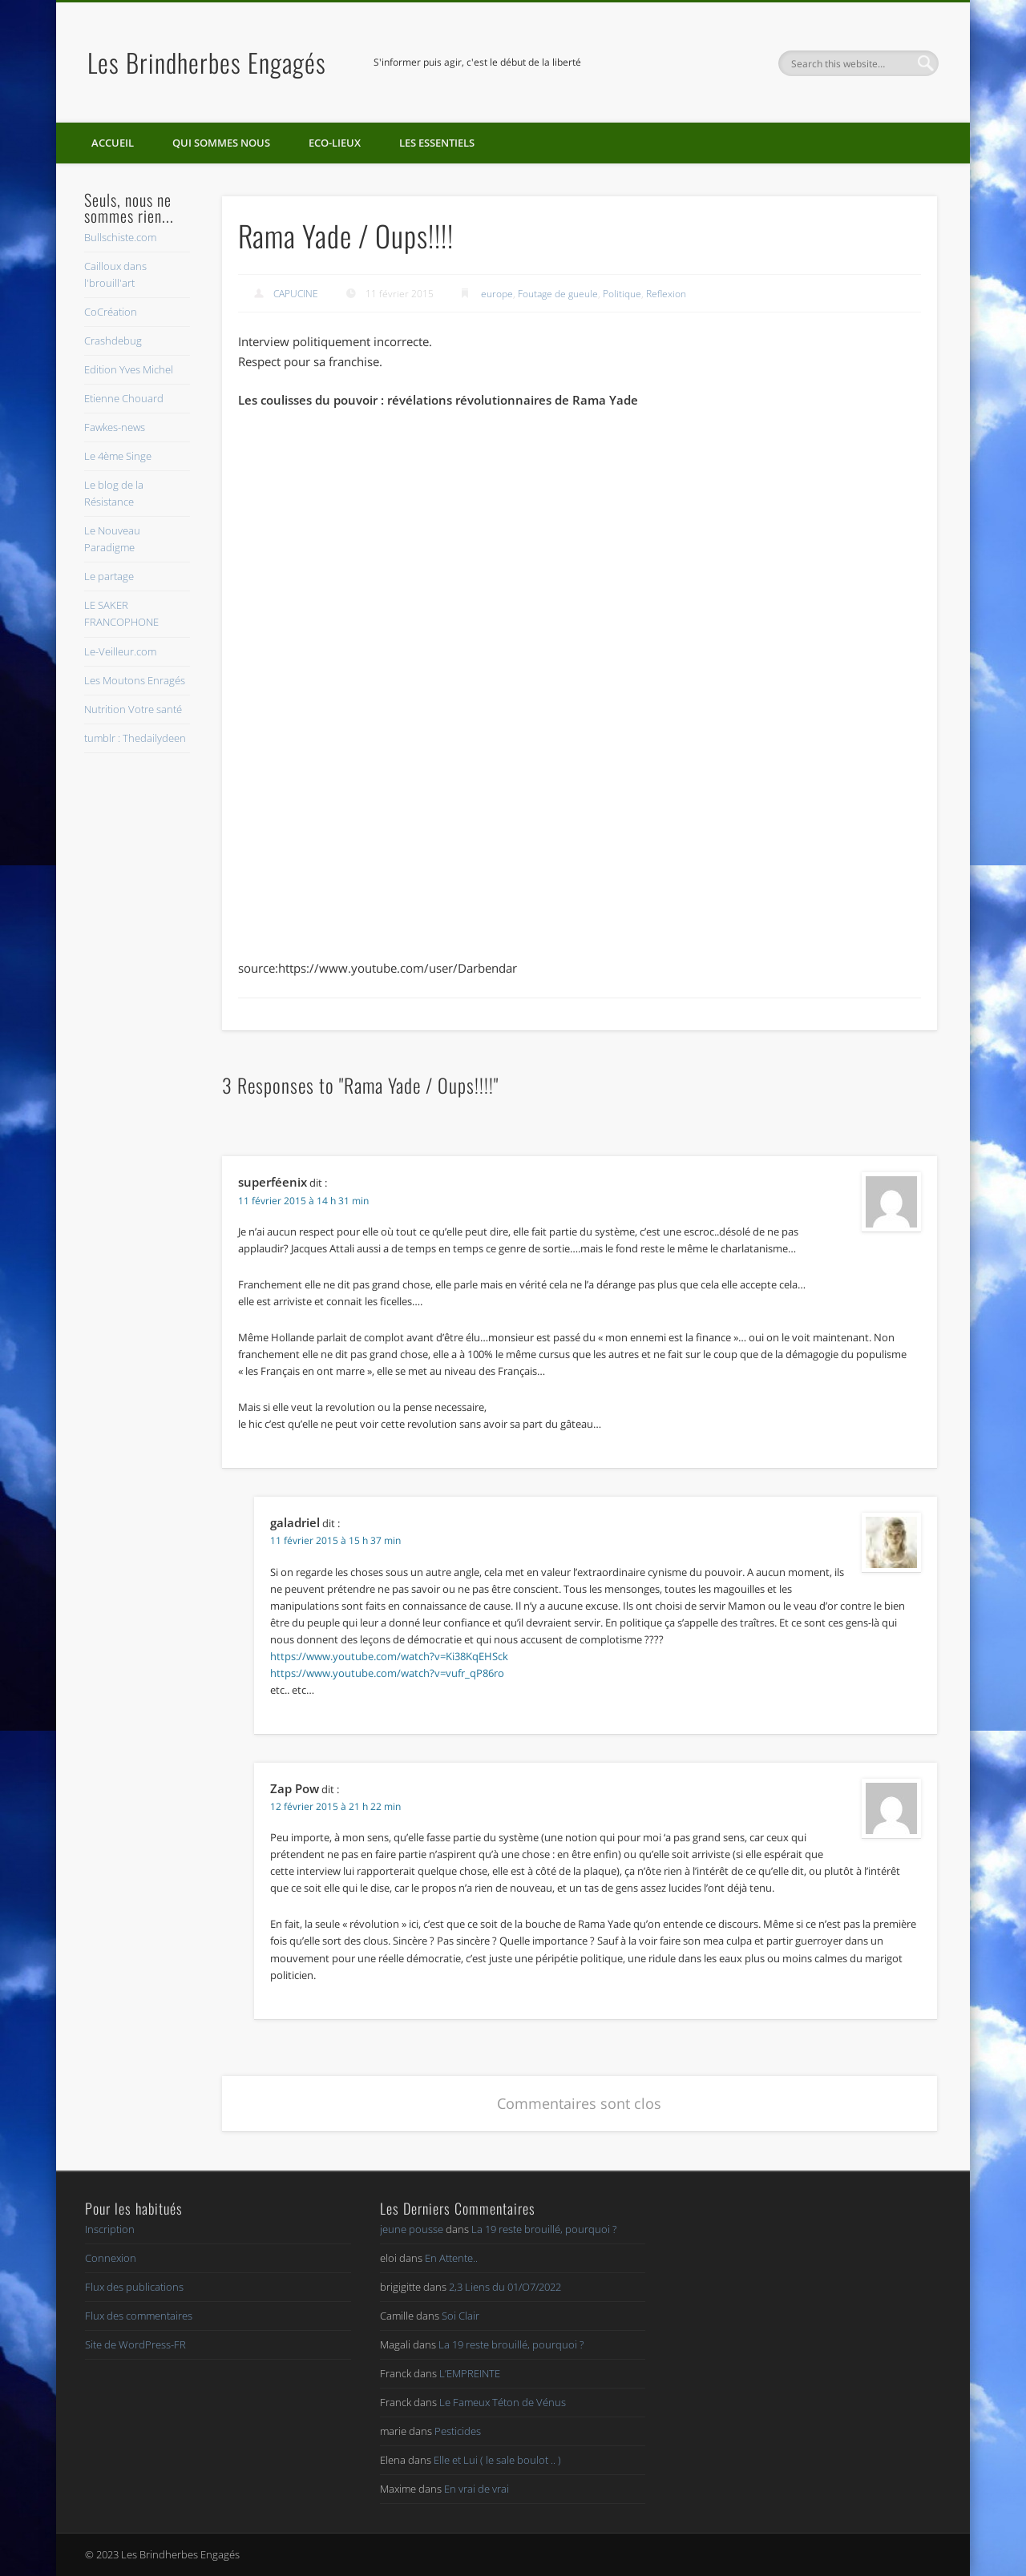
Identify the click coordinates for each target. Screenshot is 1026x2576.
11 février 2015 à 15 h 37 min (335, 1540)
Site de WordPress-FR (135, 2344)
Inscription (110, 2229)
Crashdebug (113, 340)
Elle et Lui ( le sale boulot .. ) (497, 2460)
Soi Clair (460, 2315)
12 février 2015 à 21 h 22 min (335, 1806)
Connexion (110, 2258)
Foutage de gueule (558, 293)
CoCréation (110, 311)
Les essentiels (437, 142)
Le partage (109, 576)
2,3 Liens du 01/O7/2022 (505, 2287)
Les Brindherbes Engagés (206, 62)
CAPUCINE (295, 293)
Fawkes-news (114, 427)
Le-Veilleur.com (120, 651)
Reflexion (666, 293)
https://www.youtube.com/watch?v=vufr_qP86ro (387, 1673)
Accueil (112, 142)
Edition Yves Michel (128, 369)
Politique (622, 293)
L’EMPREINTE (469, 2373)
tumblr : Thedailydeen (135, 738)
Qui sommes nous (221, 142)
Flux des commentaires (138, 2315)
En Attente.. (451, 2258)
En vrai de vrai (476, 2488)
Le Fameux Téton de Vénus (502, 2402)
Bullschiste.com (120, 237)
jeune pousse (411, 2229)
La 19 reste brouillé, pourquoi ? (543, 2229)
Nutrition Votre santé (133, 709)
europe (497, 293)
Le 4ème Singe (117, 456)
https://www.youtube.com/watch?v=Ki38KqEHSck (389, 1656)
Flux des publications (134, 2287)
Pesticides (457, 2431)
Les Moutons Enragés (134, 680)
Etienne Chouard (124, 398)
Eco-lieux (335, 142)
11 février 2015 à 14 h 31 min (303, 1200)
